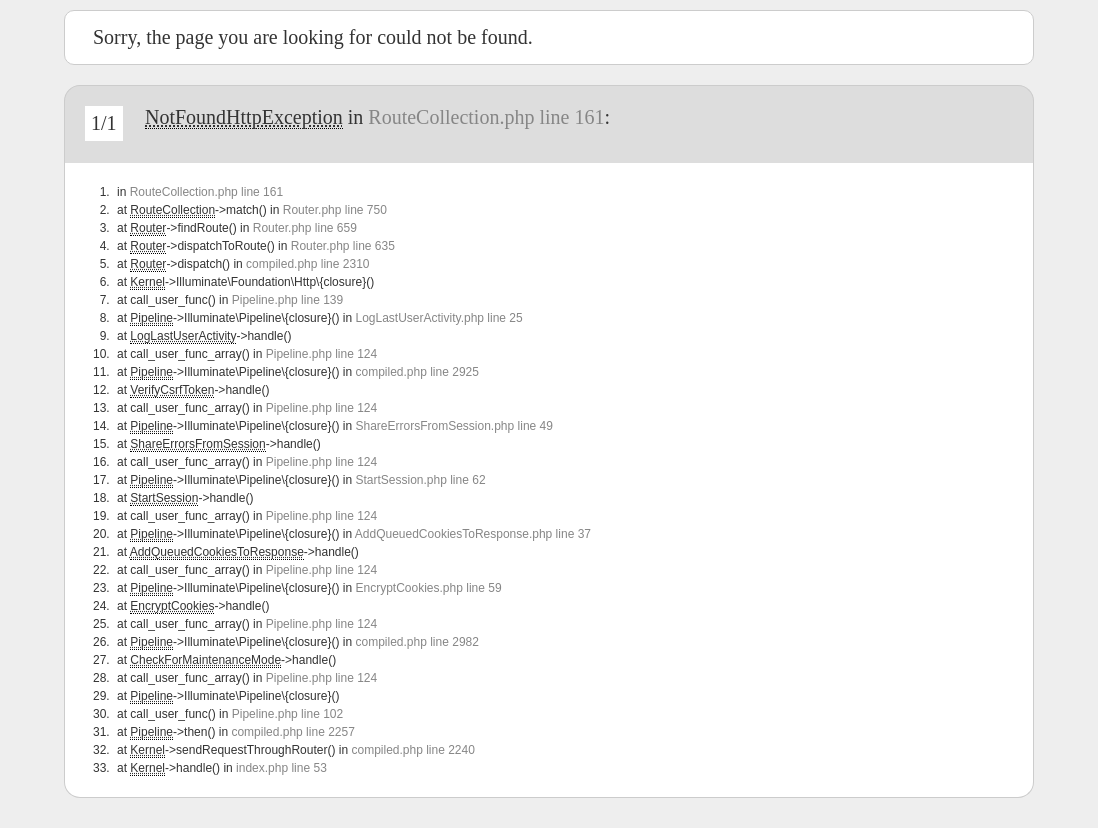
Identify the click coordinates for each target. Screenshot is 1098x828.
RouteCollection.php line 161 (486, 117)
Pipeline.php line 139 (287, 300)
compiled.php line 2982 (416, 642)
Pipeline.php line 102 (287, 714)
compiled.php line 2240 (412, 750)
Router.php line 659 (305, 228)
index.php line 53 (281, 768)
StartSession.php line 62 (420, 480)
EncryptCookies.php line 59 (428, 588)
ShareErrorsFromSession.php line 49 (453, 426)
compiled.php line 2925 (416, 372)
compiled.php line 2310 (307, 264)
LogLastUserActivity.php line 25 (438, 318)
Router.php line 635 (343, 246)
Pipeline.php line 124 (321, 354)
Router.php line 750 (335, 210)
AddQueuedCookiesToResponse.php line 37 (473, 534)
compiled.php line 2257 (292, 732)
